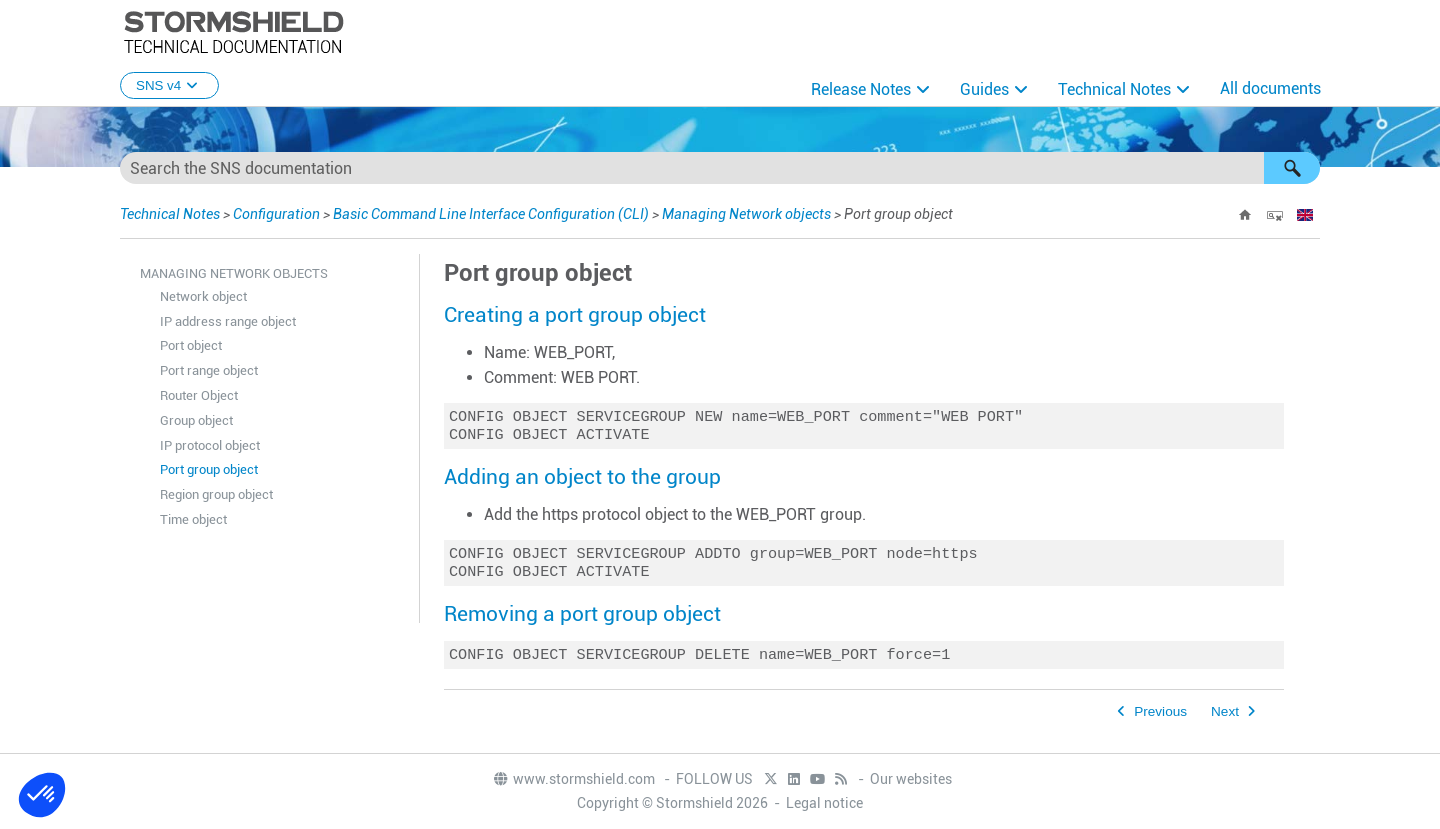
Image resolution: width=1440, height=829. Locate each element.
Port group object (209, 469)
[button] (1292, 168)
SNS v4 (169, 85)
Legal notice (824, 804)
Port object (191, 345)
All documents (1270, 88)
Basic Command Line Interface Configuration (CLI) (491, 214)
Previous (1160, 721)
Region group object (216, 494)
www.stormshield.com (573, 780)
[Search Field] (720, 168)
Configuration (276, 214)
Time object (193, 519)
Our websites (911, 780)
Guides (984, 89)
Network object (203, 296)
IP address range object (228, 321)
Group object (196, 420)
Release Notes (861, 89)
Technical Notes (1114, 89)
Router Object (199, 395)
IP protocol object (210, 445)
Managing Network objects (746, 214)
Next (1225, 721)
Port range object (209, 370)
